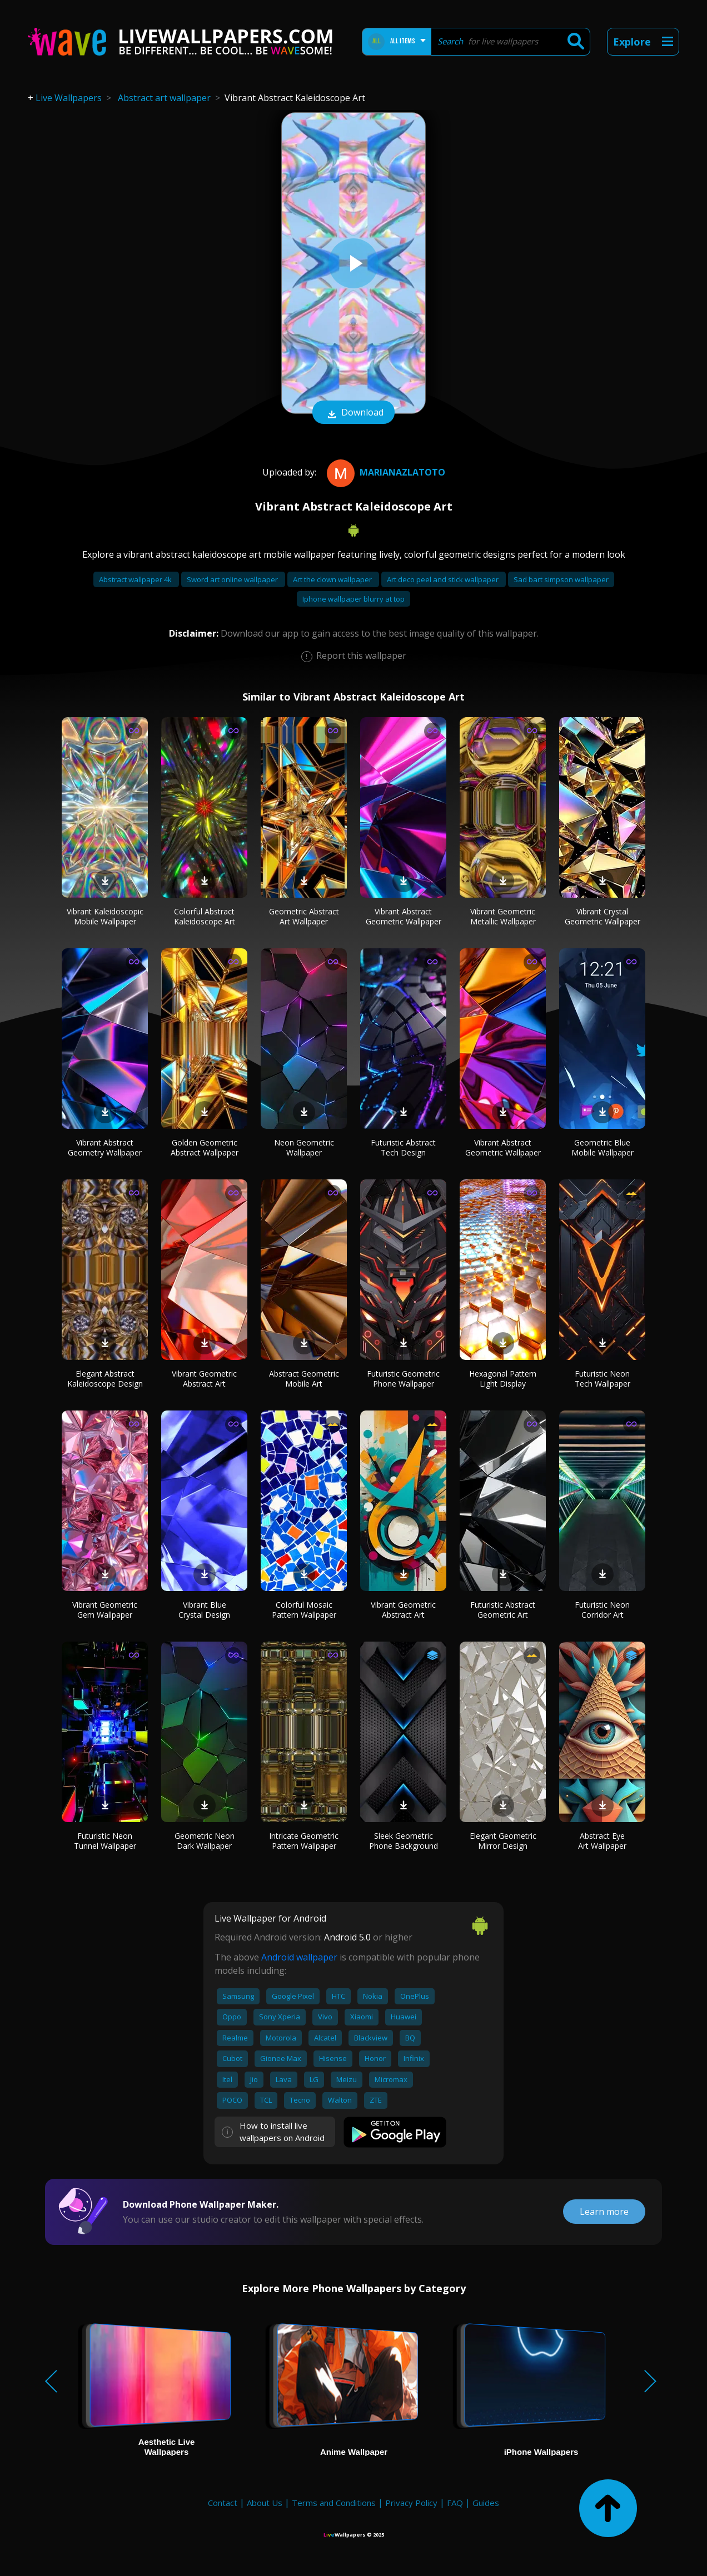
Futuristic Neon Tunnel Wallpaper (105, 1840)
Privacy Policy (411, 2502)
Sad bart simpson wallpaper (561, 579)
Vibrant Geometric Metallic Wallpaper (503, 916)
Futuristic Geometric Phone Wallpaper (403, 1378)
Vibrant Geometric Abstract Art (204, 1378)
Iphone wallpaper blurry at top (353, 599)
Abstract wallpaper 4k (136, 579)
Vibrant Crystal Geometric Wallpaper (602, 916)
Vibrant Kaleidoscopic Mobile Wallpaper (105, 916)
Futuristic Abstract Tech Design (403, 1147)
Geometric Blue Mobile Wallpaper (602, 1147)
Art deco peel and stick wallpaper (443, 579)
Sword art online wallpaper (233, 579)
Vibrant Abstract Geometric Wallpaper (403, 916)
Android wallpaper (299, 1957)
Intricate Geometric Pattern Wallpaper (303, 1840)
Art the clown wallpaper (333, 579)
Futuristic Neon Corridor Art (602, 1609)
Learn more (604, 2211)
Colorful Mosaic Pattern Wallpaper (304, 1609)
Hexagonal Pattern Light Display (502, 1378)
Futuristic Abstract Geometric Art (502, 1609)
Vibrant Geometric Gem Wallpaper (104, 1609)
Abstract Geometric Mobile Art (304, 1378)
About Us (264, 2502)
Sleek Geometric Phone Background (403, 1840)
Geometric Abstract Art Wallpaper (304, 916)
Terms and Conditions (334, 2502)
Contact (222, 2502)
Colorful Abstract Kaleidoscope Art (204, 916)
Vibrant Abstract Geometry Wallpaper (105, 1147)
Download (353, 413)
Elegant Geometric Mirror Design (503, 1840)
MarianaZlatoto (384, 472)
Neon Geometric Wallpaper (304, 1147)
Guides (485, 2502)
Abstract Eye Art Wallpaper (602, 1840)
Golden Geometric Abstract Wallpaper (204, 1147)
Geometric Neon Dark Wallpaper (205, 1840)
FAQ (455, 2502)
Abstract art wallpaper (164, 98)
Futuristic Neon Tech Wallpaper (602, 1378)
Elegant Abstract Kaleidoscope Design (105, 1378)
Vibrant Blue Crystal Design (204, 1609)
